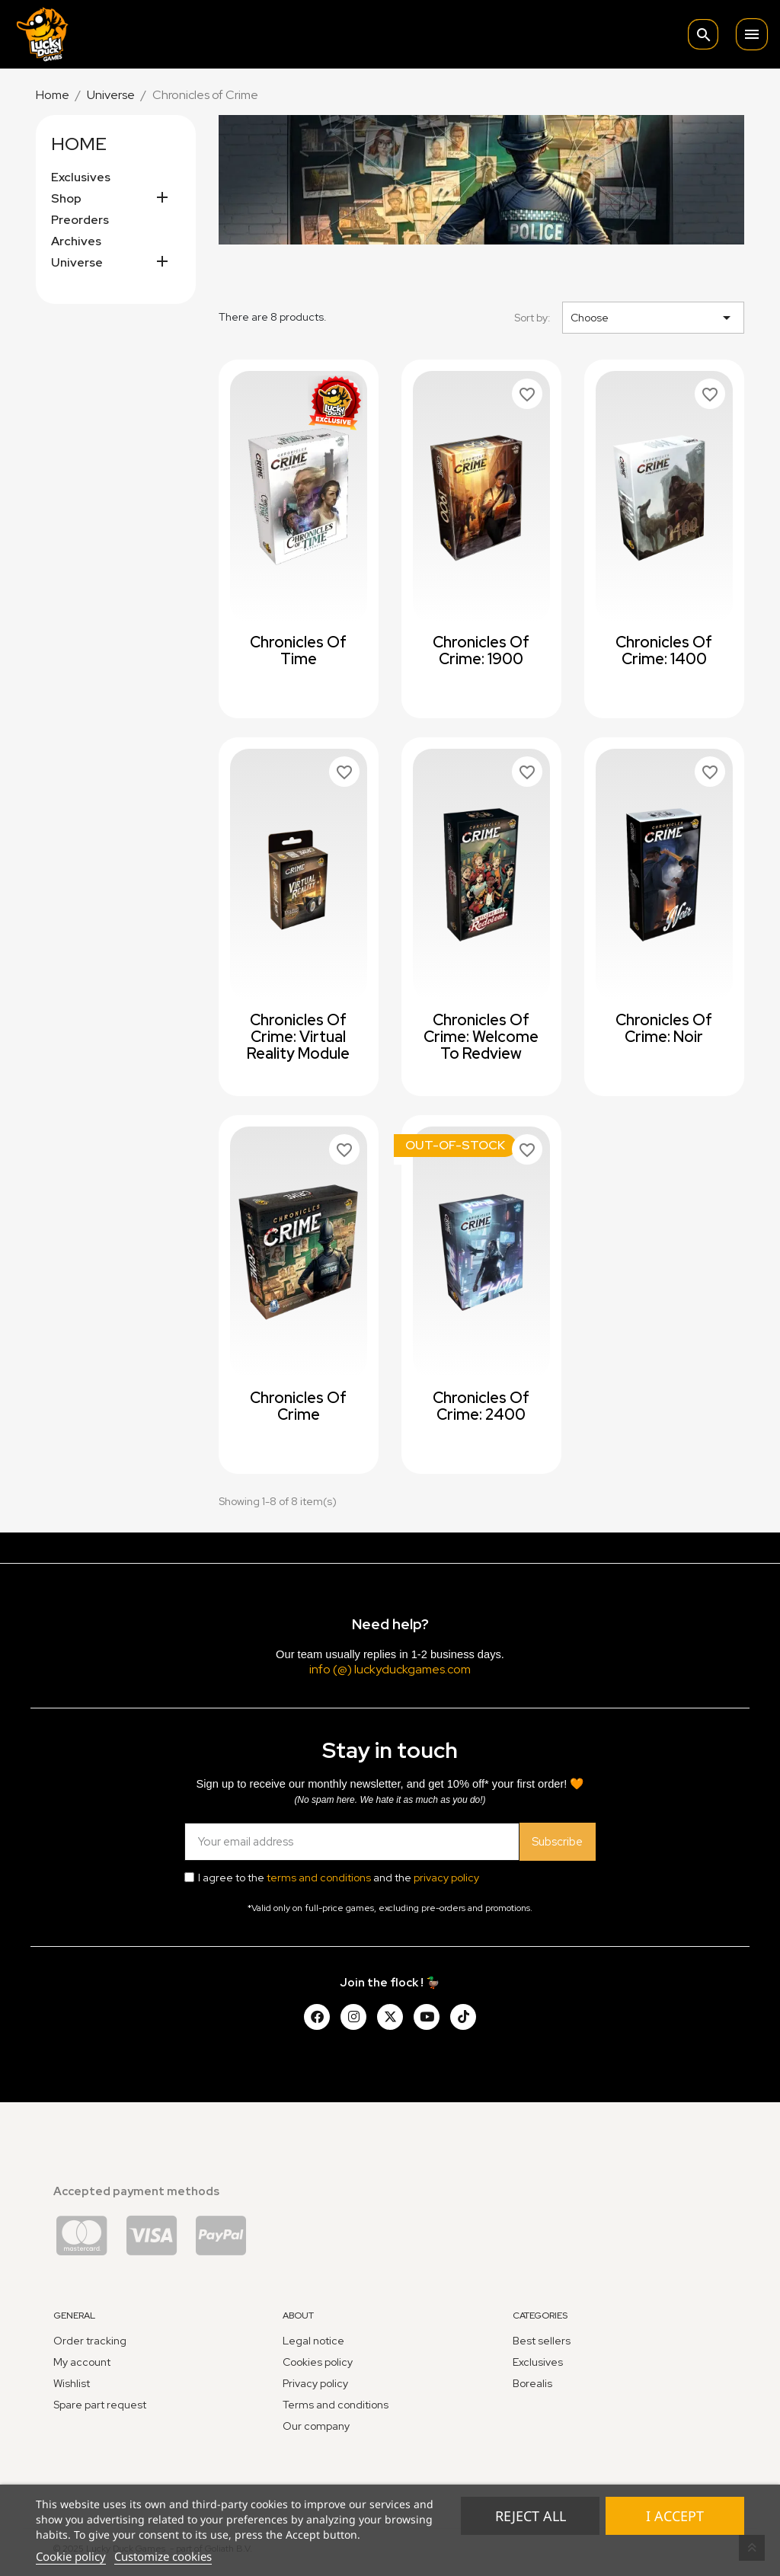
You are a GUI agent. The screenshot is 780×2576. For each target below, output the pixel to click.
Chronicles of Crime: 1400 (663, 650)
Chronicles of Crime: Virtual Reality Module (298, 1037)
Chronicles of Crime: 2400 (481, 1406)
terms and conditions (319, 1877)
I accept (675, 2516)
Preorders (80, 220)
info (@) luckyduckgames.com (390, 1669)
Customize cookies (163, 2556)
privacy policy (446, 1877)
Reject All (530, 2516)
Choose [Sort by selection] (653, 317)
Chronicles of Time (298, 650)
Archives (76, 241)
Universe (77, 262)
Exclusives (80, 177)
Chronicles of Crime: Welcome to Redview (481, 1037)
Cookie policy (71, 2556)
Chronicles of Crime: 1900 (481, 650)
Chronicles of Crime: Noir (663, 1028)
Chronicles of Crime (298, 1406)
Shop (66, 198)
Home (79, 143)
